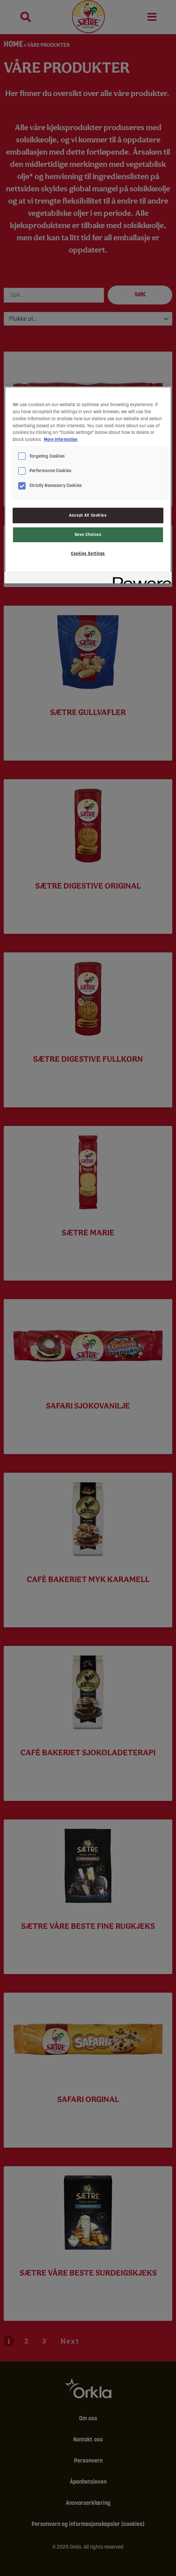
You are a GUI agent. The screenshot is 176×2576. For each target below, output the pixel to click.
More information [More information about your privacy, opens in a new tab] (61, 439)
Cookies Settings (88, 553)
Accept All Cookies (88, 515)
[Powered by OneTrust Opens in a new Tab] (139, 578)
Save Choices (88, 534)
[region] (88, 484)
